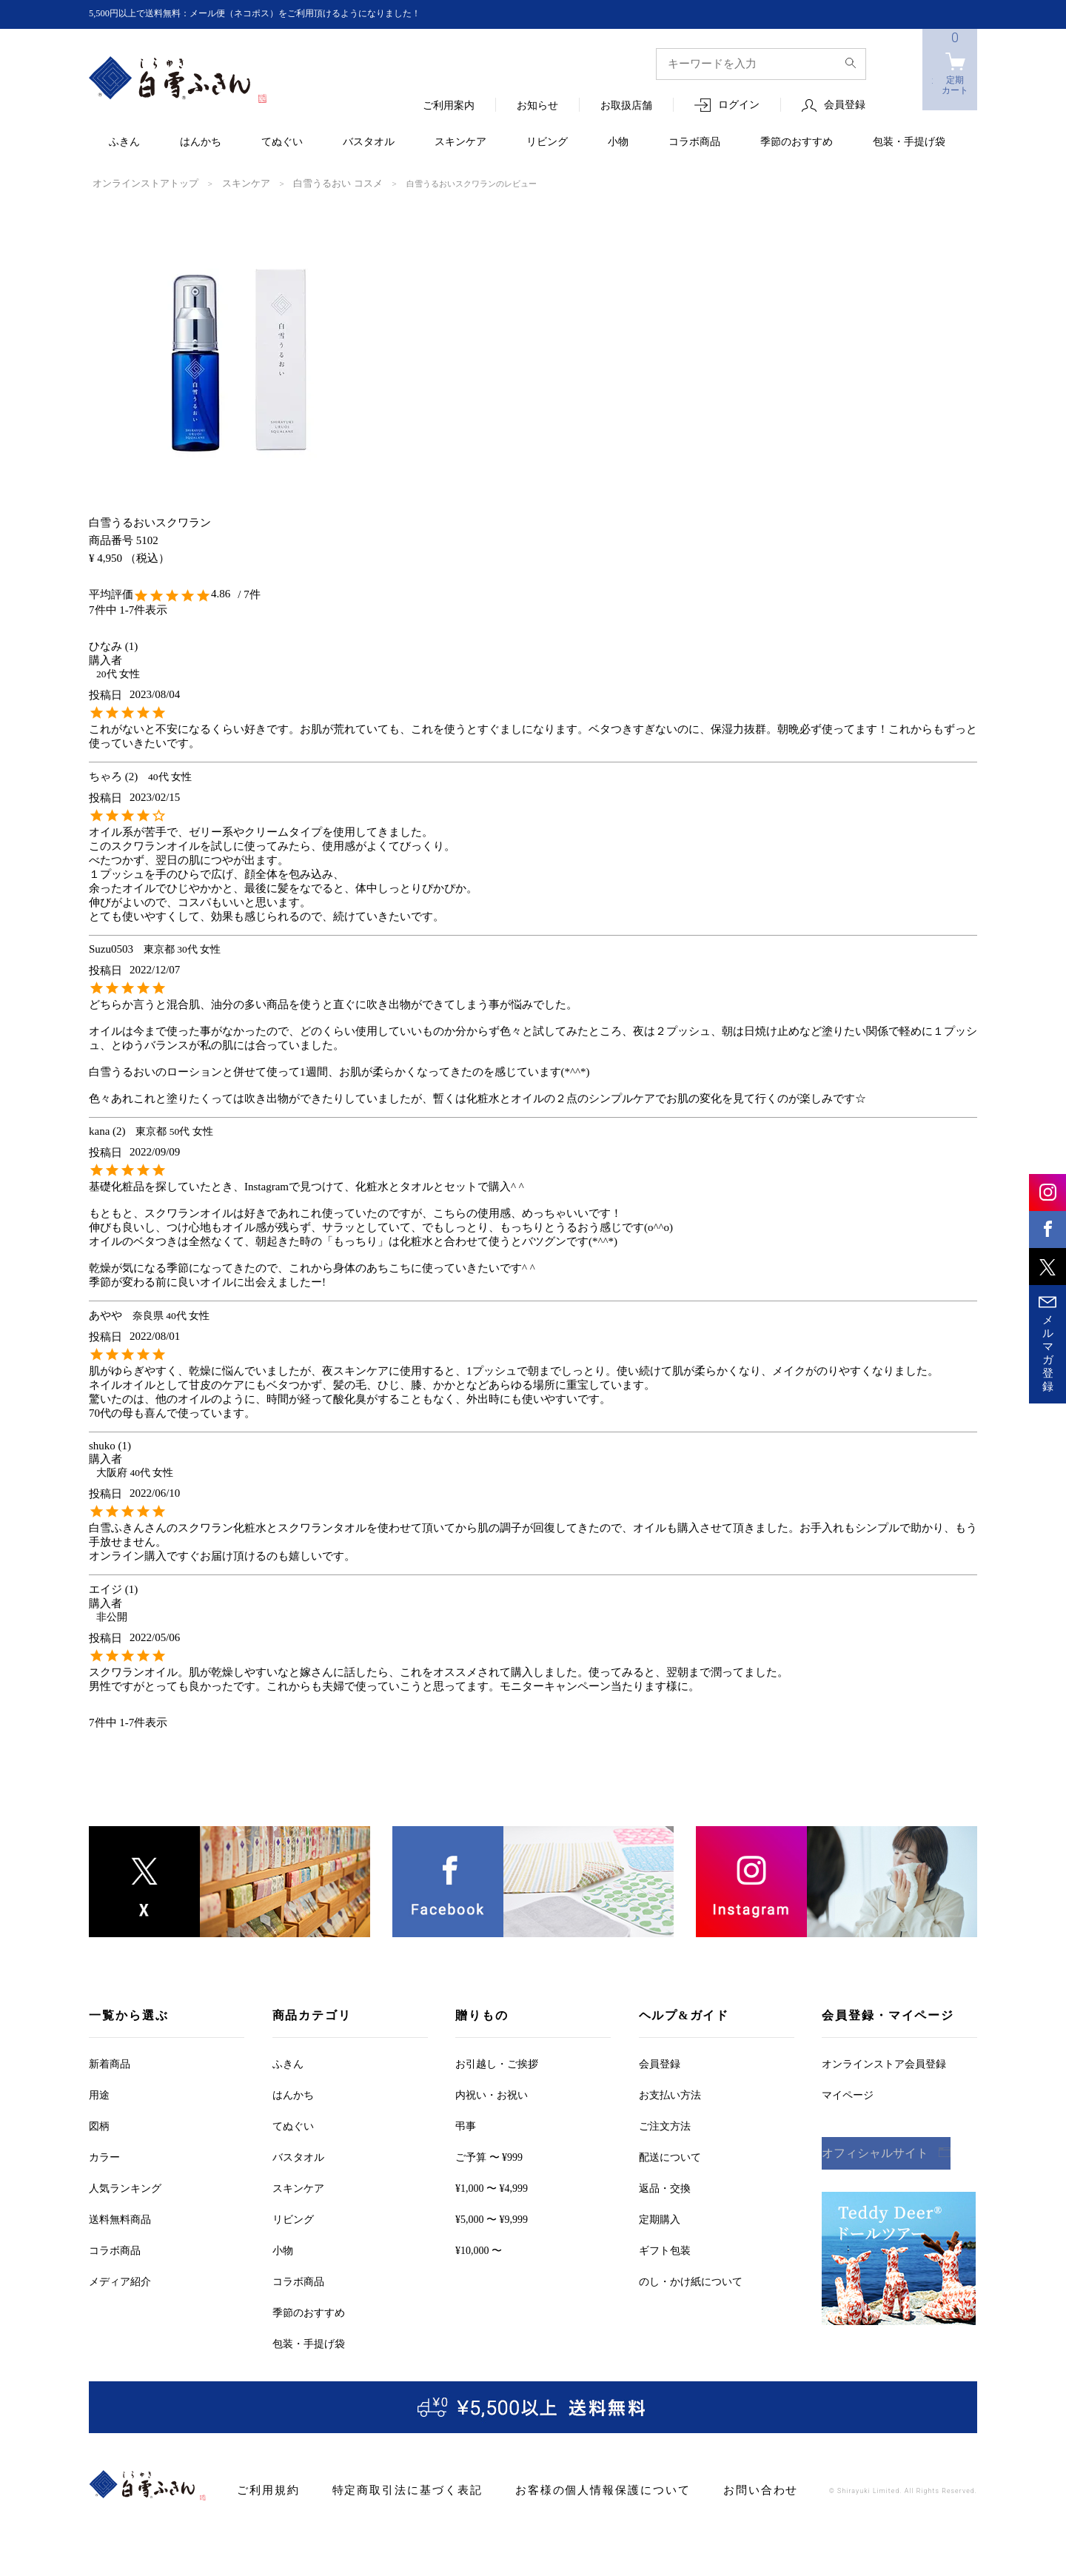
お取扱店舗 (626, 106)
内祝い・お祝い (491, 2093)
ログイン (739, 105)
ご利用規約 (264, 2489)
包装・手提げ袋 (909, 142)
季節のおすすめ (796, 142)
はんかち (200, 142)
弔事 (465, 2124)
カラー (104, 2155)
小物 (618, 142)
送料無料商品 (120, 2218)
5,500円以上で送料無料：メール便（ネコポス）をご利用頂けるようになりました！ (282, 13)
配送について (670, 2155)
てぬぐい (282, 142)
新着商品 (109, 2062)
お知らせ (537, 106)
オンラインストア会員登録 (884, 2062)
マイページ (848, 2093)
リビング (547, 142)
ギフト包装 (665, 2249)
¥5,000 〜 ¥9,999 (491, 2218)
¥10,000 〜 (478, 2249)
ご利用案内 (449, 106)
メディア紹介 (120, 2280)
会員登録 (844, 105)
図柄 (99, 2124)
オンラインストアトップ (137, 182)
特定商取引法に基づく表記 (391, 2489)
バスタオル (369, 142)
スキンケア (460, 142)
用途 (99, 2093)
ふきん (124, 142)
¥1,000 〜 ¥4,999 (491, 2187)
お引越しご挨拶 (496, 2062)
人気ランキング (125, 2187)
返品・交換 (665, 2187)
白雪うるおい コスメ (307, 182)
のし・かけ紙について (690, 2280)
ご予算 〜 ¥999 (489, 2155)
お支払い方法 (670, 2093)
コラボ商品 (694, 142)
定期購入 (659, 2218)
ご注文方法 (665, 2124)
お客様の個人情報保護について (567, 2489)
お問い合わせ (710, 2489)
